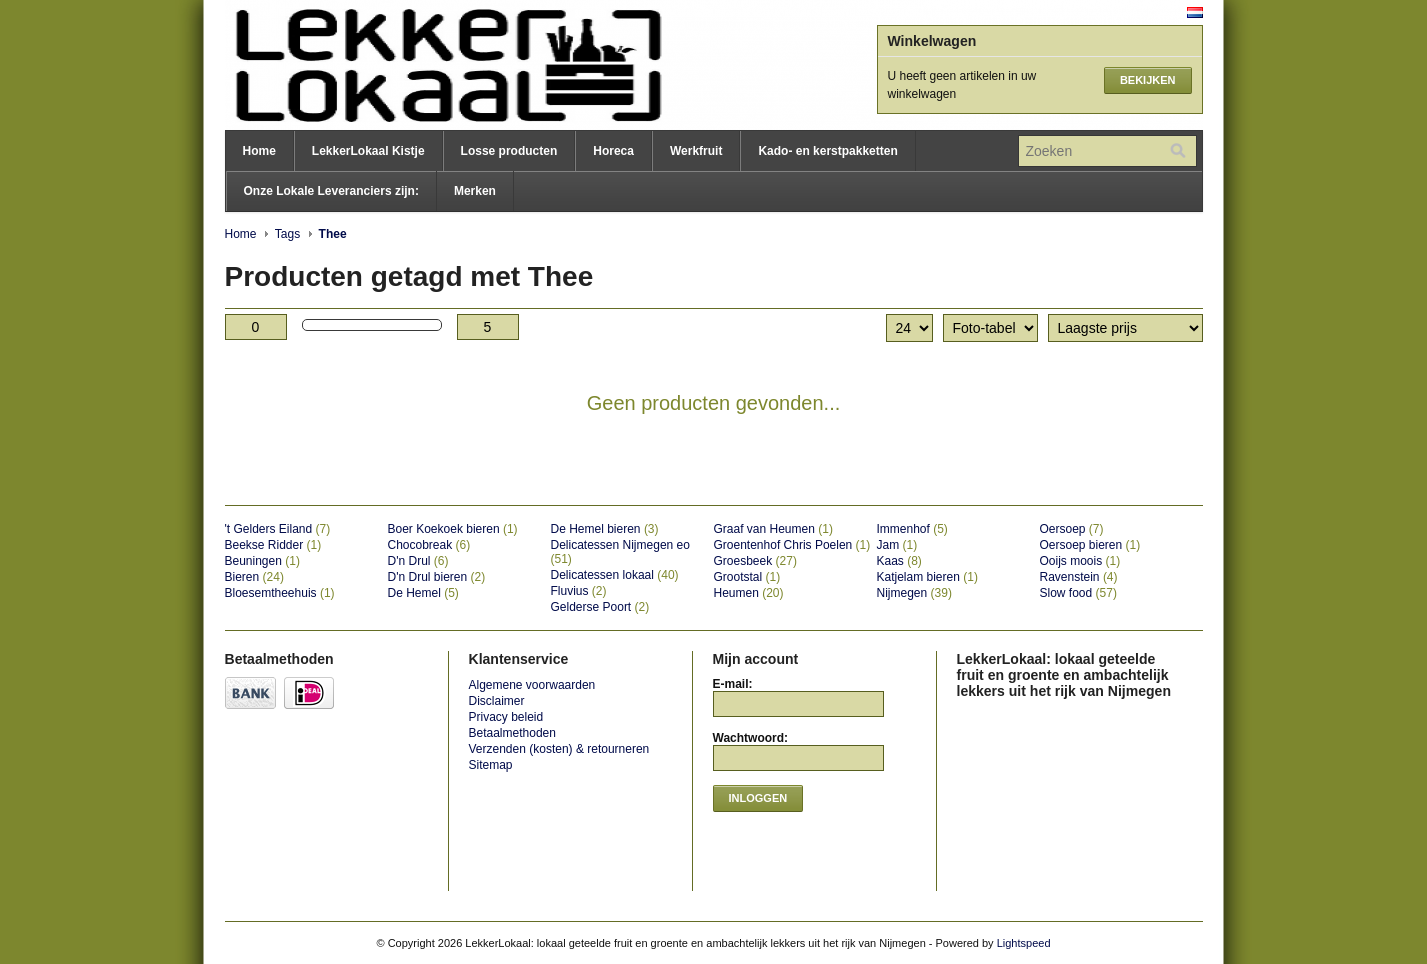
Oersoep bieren (1090, 545)
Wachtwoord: (751, 738)
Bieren (254, 577)
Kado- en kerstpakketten (827, 151)
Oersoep (1072, 529)
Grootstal (747, 577)
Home (259, 151)
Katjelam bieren (927, 577)
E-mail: (733, 684)
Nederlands (1195, 12)
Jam (897, 545)
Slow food (1078, 593)
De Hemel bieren (605, 529)
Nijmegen (914, 593)
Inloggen (758, 798)
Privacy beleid (506, 717)
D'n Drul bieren (437, 577)
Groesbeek (755, 561)
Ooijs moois (1080, 561)
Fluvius (579, 591)
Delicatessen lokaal (615, 575)
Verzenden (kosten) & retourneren (559, 749)
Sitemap (491, 765)
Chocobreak (429, 545)
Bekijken (1148, 80)
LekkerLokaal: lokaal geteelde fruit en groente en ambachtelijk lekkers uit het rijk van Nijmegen (425, 65)
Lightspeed (1024, 943)
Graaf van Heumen (773, 529)
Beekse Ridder (273, 545)
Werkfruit (696, 151)
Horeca (613, 151)
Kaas (899, 561)
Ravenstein (1079, 577)
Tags (287, 234)
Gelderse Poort (600, 607)
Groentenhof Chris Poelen (792, 545)
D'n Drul (418, 561)
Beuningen (262, 561)
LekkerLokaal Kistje (368, 151)
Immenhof (912, 529)
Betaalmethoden (512, 733)
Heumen (749, 593)
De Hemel (423, 593)
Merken (475, 191)
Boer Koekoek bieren (453, 529)
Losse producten (509, 151)
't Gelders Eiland (278, 529)
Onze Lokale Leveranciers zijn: (331, 191)
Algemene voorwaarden (532, 685)
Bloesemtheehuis (280, 593)
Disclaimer (497, 701)
